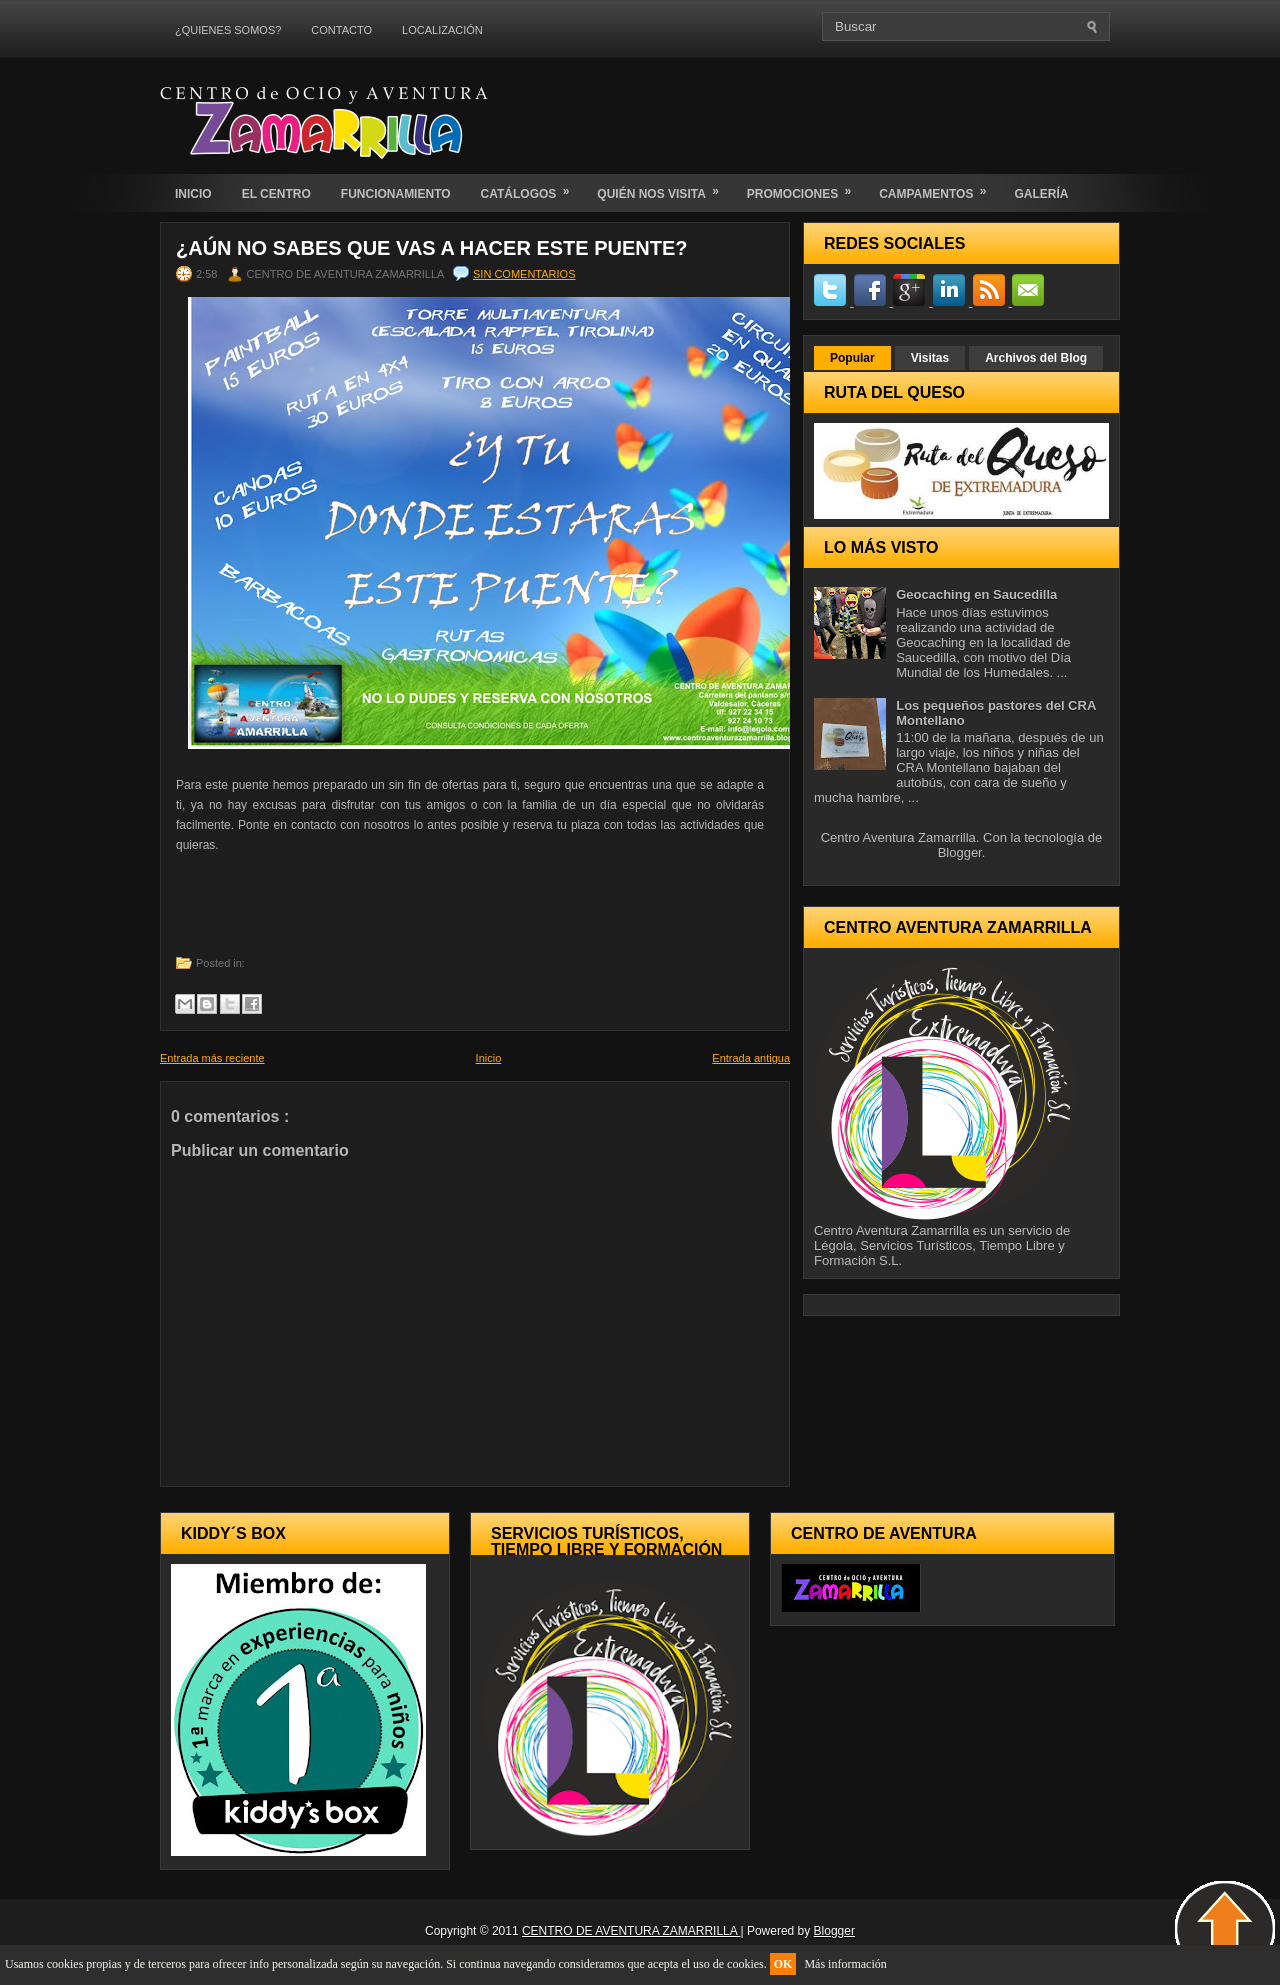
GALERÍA (1041, 194)
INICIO (193, 194)
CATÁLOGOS (532, 187)
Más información (845, 1964)
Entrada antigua (751, 1058)
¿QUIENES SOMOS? (228, 30)
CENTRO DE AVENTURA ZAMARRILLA (631, 1931)
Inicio (489, 1058)
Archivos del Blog (1036, 358)
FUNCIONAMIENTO (396, 194)
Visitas (930, 358)
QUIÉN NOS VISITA (664, 187)
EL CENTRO (276, 194)
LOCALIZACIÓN (442, 30)
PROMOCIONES (805, 187)
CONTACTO (341, 30)
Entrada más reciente (212, 1058)
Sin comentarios (524, 274)
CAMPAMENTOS (939, 187)
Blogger (960, 852)
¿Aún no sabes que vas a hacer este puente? (432, 248)
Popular (852, 358)
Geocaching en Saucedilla (976, 594)
